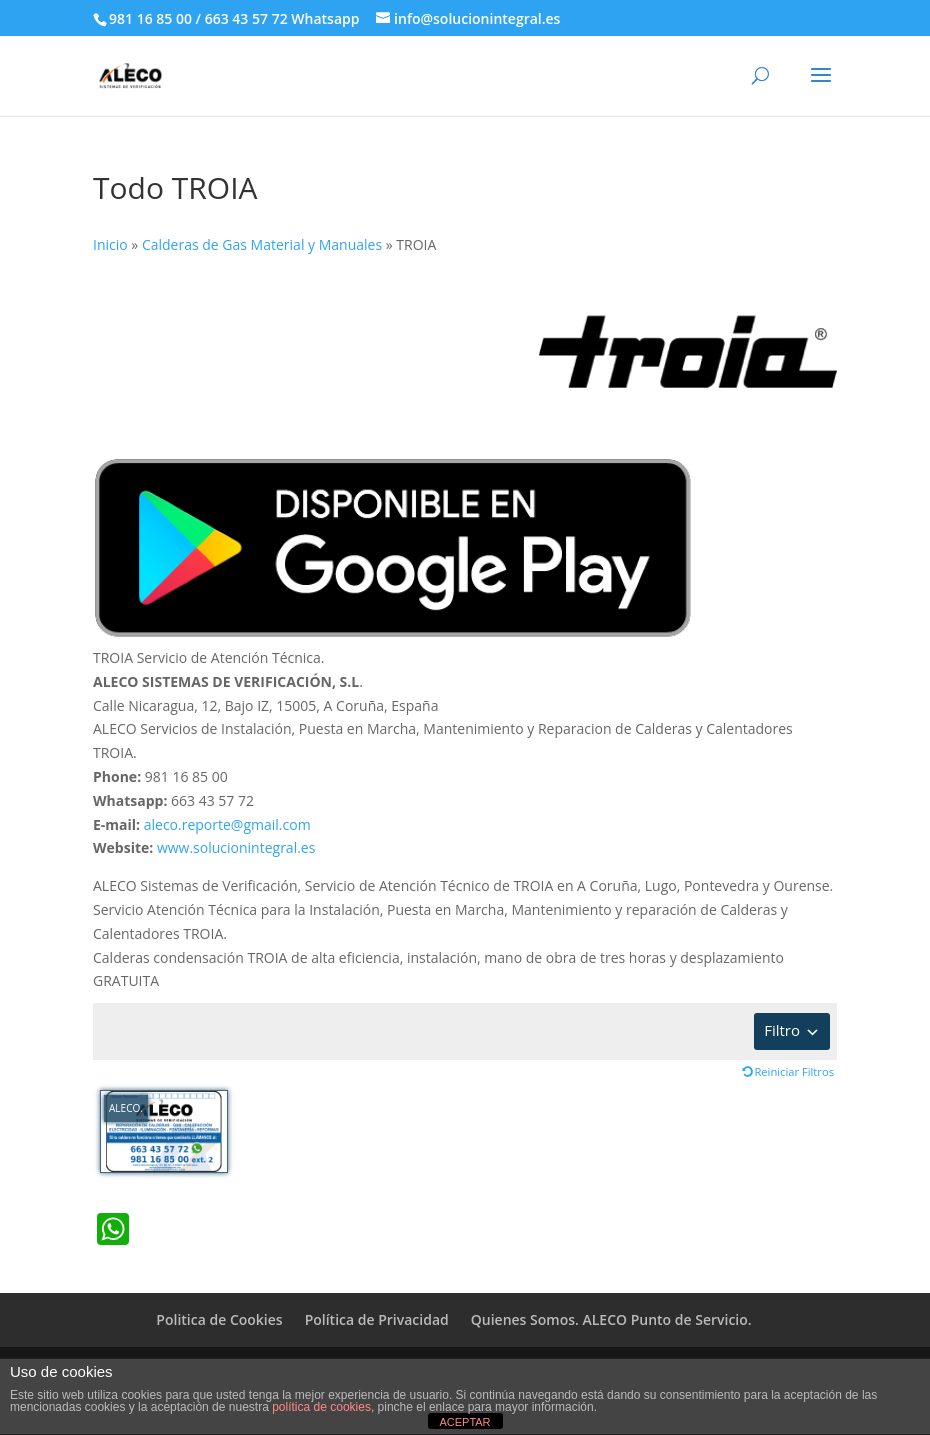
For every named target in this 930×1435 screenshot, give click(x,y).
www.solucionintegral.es (236, 847)
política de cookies (321, 1407)
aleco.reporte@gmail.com (227, 824)
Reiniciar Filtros (794, 1071)
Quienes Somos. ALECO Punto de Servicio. (611, 1319)
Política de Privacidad (377, 1319)
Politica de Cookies (219, 1319)
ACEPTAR (464, 1422)
